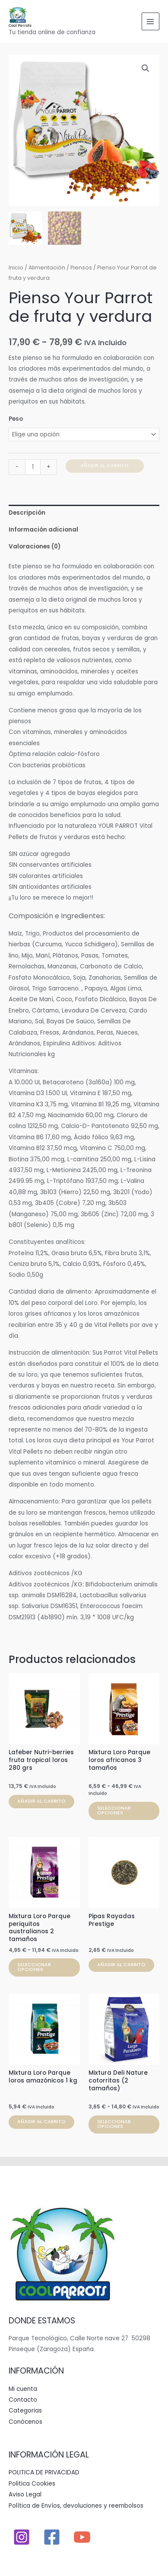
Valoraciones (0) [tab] (34, 547)
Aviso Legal (25, 2494)
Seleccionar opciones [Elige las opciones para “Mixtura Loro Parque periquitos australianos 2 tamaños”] (34, 1967)
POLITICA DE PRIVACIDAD (44, 2472)
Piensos (81, 267)
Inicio (16, 267)
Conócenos (25, 2422)
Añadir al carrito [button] (41, 1801)
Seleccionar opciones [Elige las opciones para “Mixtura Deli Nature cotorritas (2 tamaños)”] (114, 2124)
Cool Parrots (20, 25)
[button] (145, 68)
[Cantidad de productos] (33, 467)
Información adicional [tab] (43, 530)
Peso (16, 419)
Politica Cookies (32, 2484)
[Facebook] (52, 2537)
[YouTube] (82, 2537)
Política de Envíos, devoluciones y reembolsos (76, 2506)
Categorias (25, 2410)
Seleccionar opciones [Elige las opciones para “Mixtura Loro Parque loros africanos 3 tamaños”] (114, 1810)
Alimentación (47, 267)
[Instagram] (22, 2537)
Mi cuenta (23, 2389)
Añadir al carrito (104, 465)
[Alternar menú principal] (150, 21)
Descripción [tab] (27, 513)
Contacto (23, 2400)
